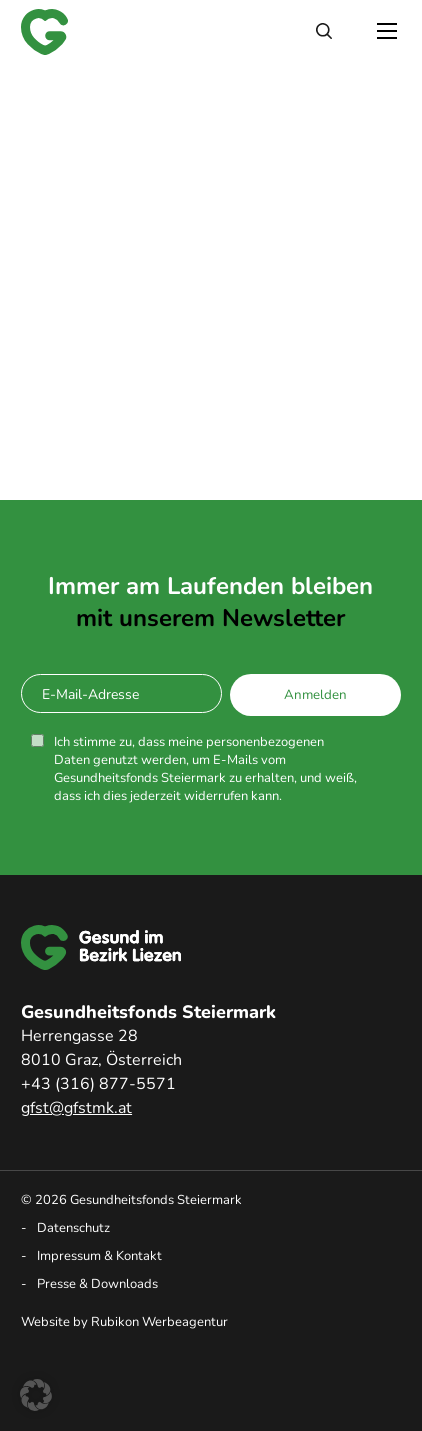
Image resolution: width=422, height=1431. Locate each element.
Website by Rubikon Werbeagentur (124, 1322)
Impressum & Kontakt (99, 1256)
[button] (36, 1395)
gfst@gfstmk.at (76, 1108)
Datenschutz (73, 1228)
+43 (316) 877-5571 (98, 1084)
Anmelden (315, 695)
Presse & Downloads (97, 1284)
